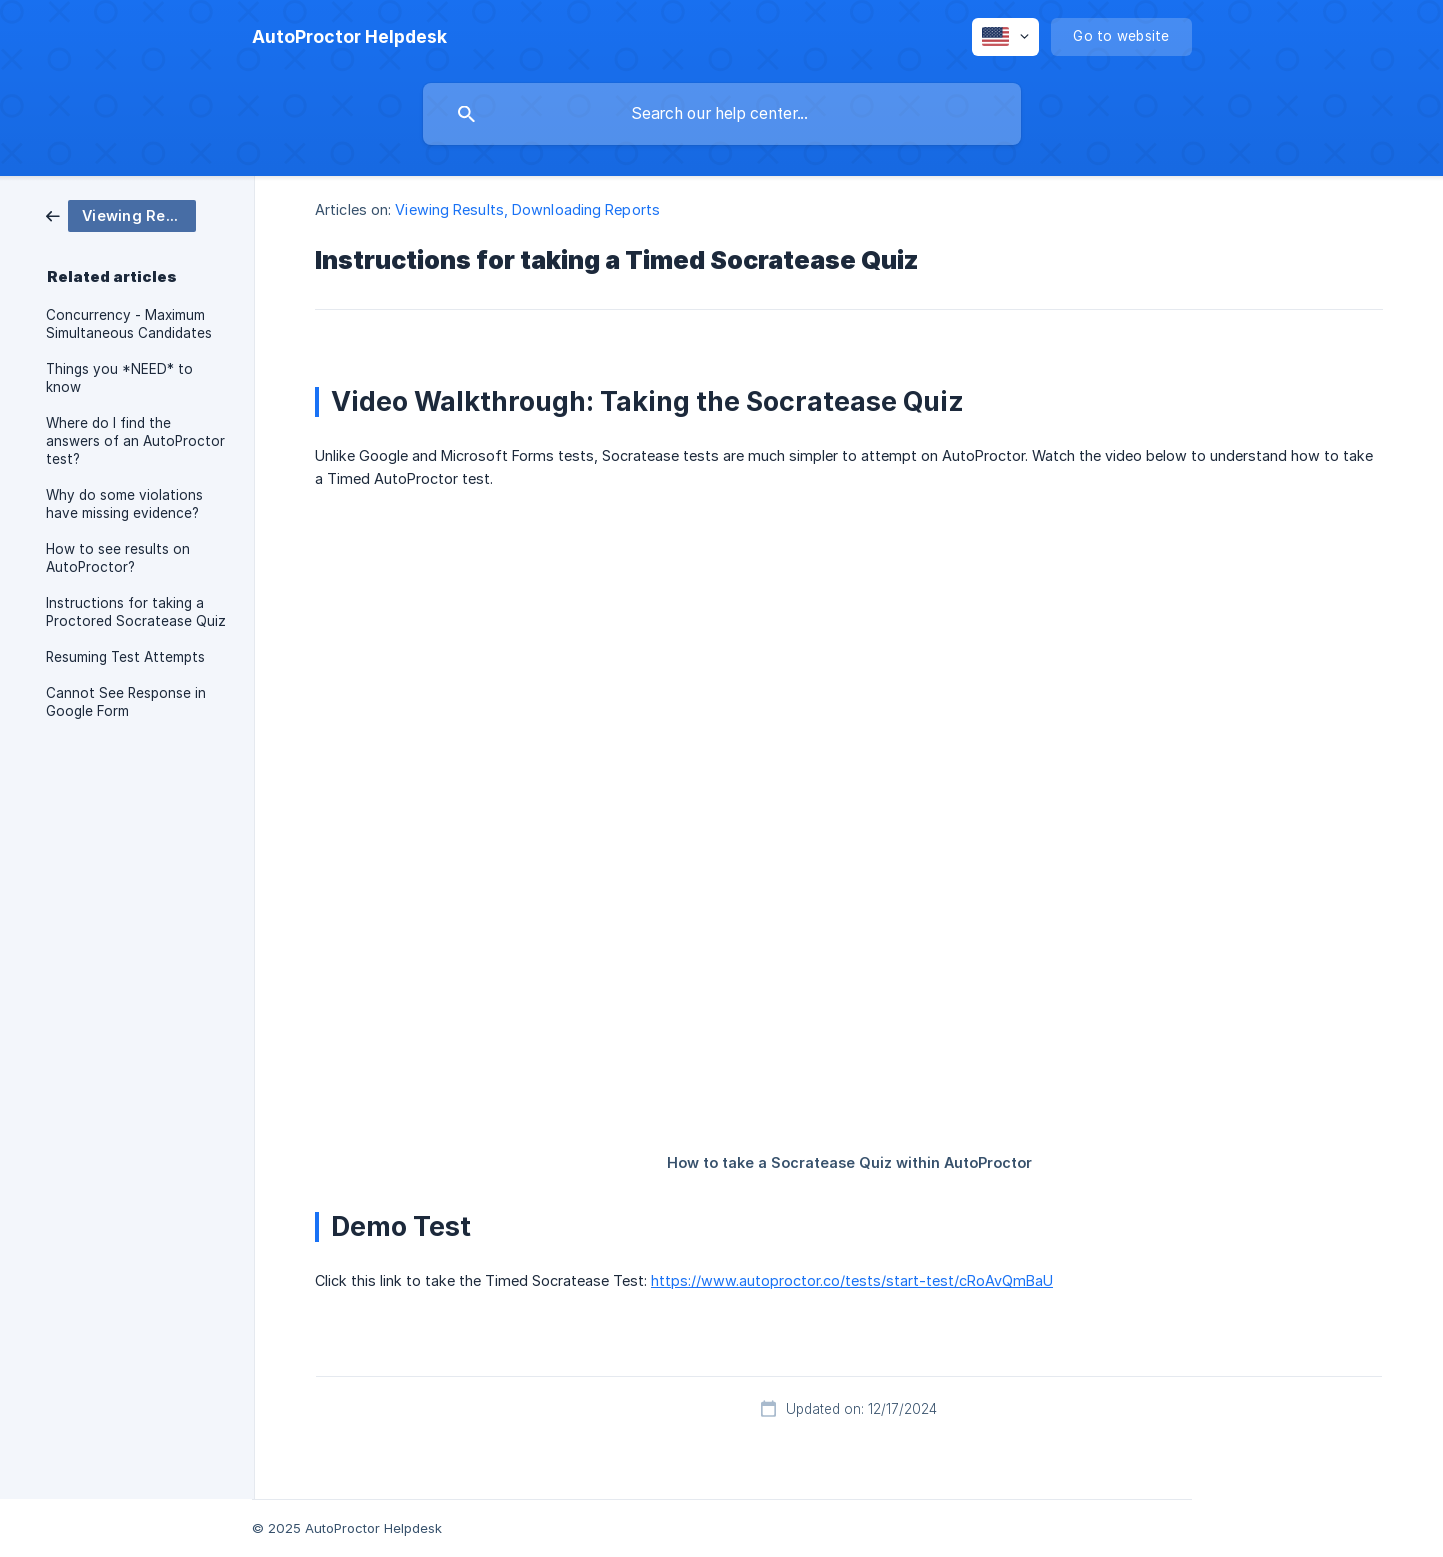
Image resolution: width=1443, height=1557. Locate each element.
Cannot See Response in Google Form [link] (126, 702)
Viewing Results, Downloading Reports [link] (527, 209)
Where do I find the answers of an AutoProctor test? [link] (135, 441)
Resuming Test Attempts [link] (125, 657)
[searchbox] (722, 114)
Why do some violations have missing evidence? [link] (124, 504)
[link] (121, 214)
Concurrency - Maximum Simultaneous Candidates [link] (129, 324)
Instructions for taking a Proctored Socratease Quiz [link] (136, 612)
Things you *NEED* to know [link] (119, 378)
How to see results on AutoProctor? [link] (118, 558)
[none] (349, 37)
